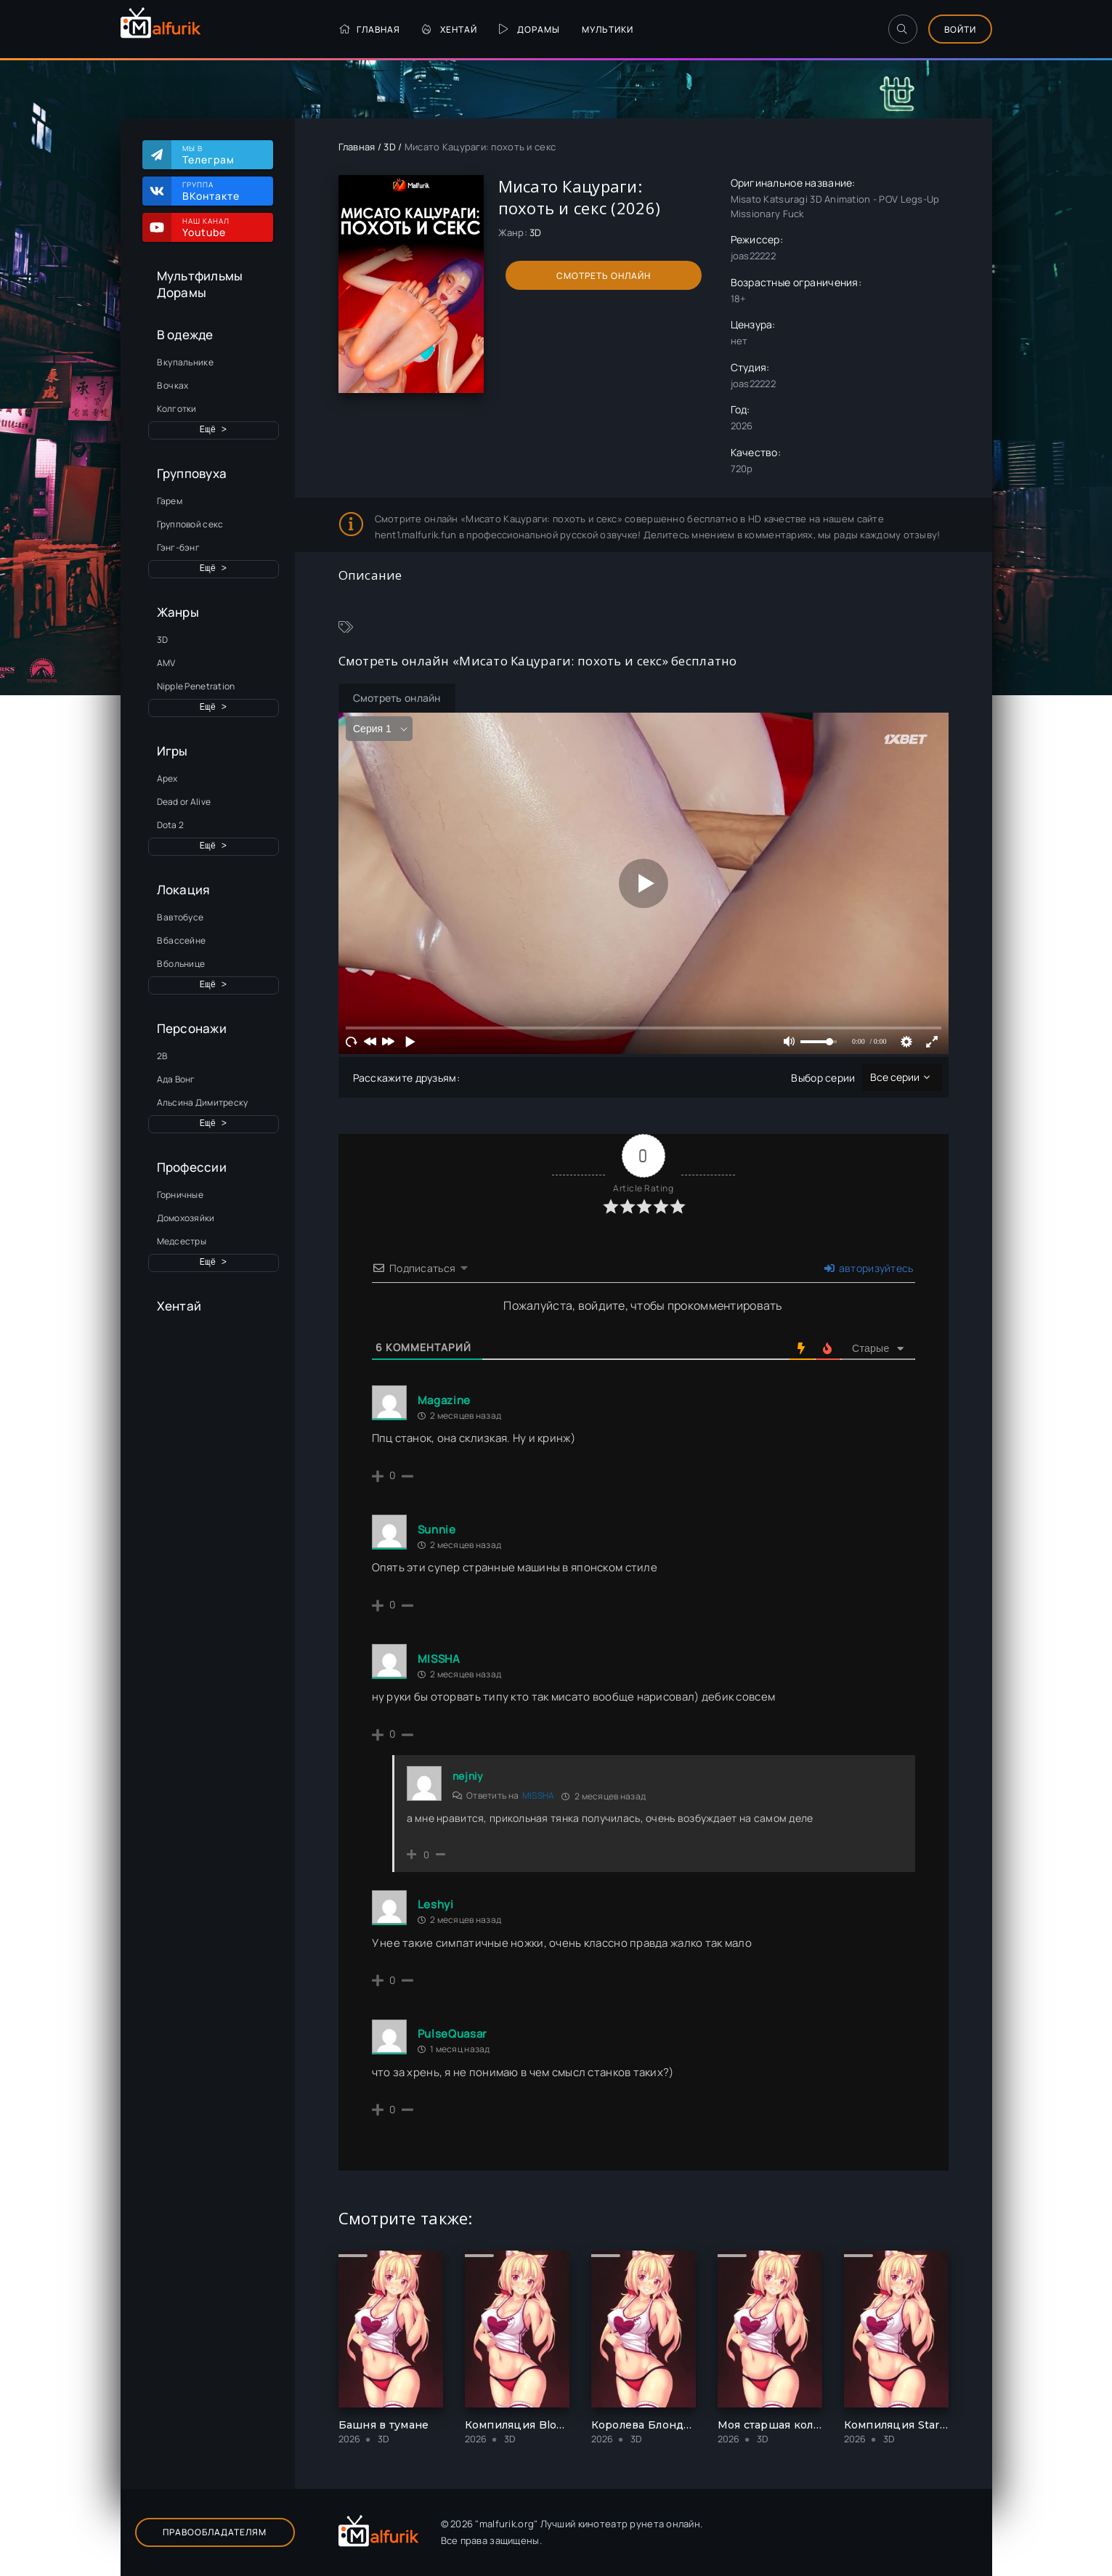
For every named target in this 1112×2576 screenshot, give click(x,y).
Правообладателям (215, 2532)
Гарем (169, 501)
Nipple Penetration (196, 686)
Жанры (178, 612)
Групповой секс (190, 524)
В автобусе (180, 917)
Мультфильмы (200, 275)
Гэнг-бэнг (178, 547)
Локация (184, 889)
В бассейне (181, 940)
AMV (166, 663)
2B (162, 1056)
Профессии (192, 1167)
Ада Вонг (176, 1079)
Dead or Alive (184, 801)
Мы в (220, 154)
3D (163, 639)
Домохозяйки (186, 1218)
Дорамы (529, 29)
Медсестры (182, 1241)
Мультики (607, 29)
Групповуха (192, 473)
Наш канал (220, 227)
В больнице (181, 963)
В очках (173, 385)
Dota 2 (170, 825)
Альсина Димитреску (202, 1102)
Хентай (449, 29)
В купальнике (185, 362)
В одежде (185, 334)
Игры (172, 750)
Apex (167, 778)
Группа (220, 191)
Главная (369, 29)
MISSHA (538, 1795)
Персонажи (192, 1028)
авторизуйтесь (868, 1268)
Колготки (177, 408)
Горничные (180, 1194)
